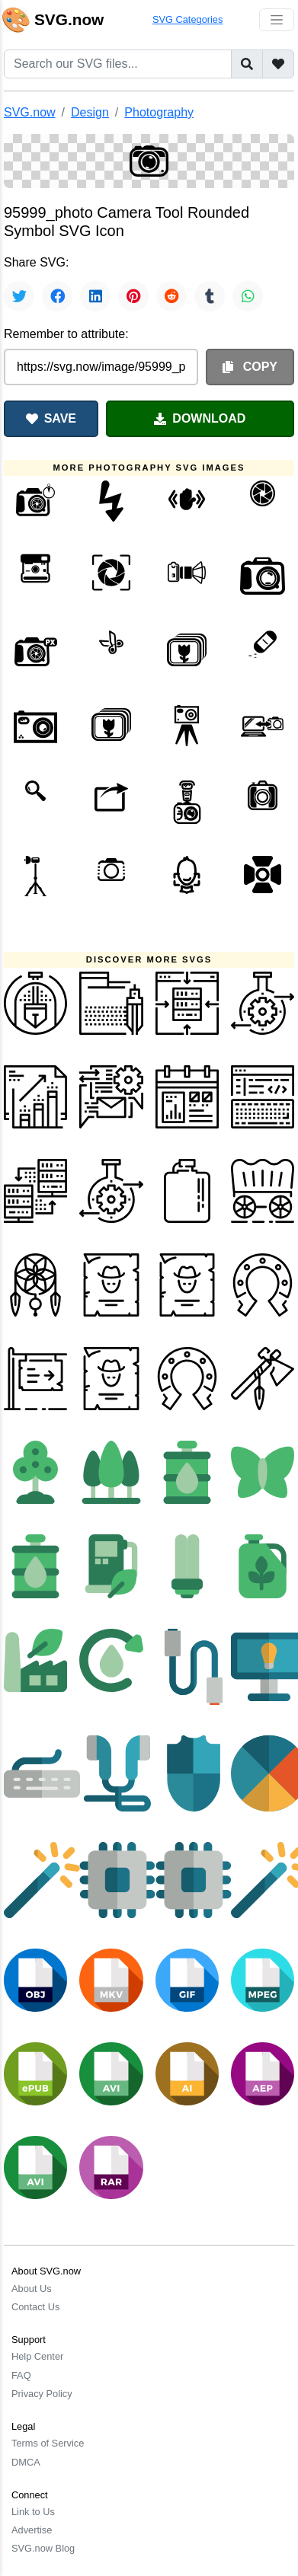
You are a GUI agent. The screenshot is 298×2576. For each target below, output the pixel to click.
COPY (250, 366)
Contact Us (35, 2307)
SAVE (51, 418)
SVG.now (30, 112)
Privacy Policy (41, 2393)
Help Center (37, 2356)
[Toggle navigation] (276, 19)
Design (90, 112)
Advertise (31, 2530)
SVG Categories (187, 19)
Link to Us (33, 2511)
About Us (31, 2288)
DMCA (25, 2462)
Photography (159, 112)
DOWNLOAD (199, 418)
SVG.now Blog (43, 2548)
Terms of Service (47, 2443)
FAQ (21, 2375)
